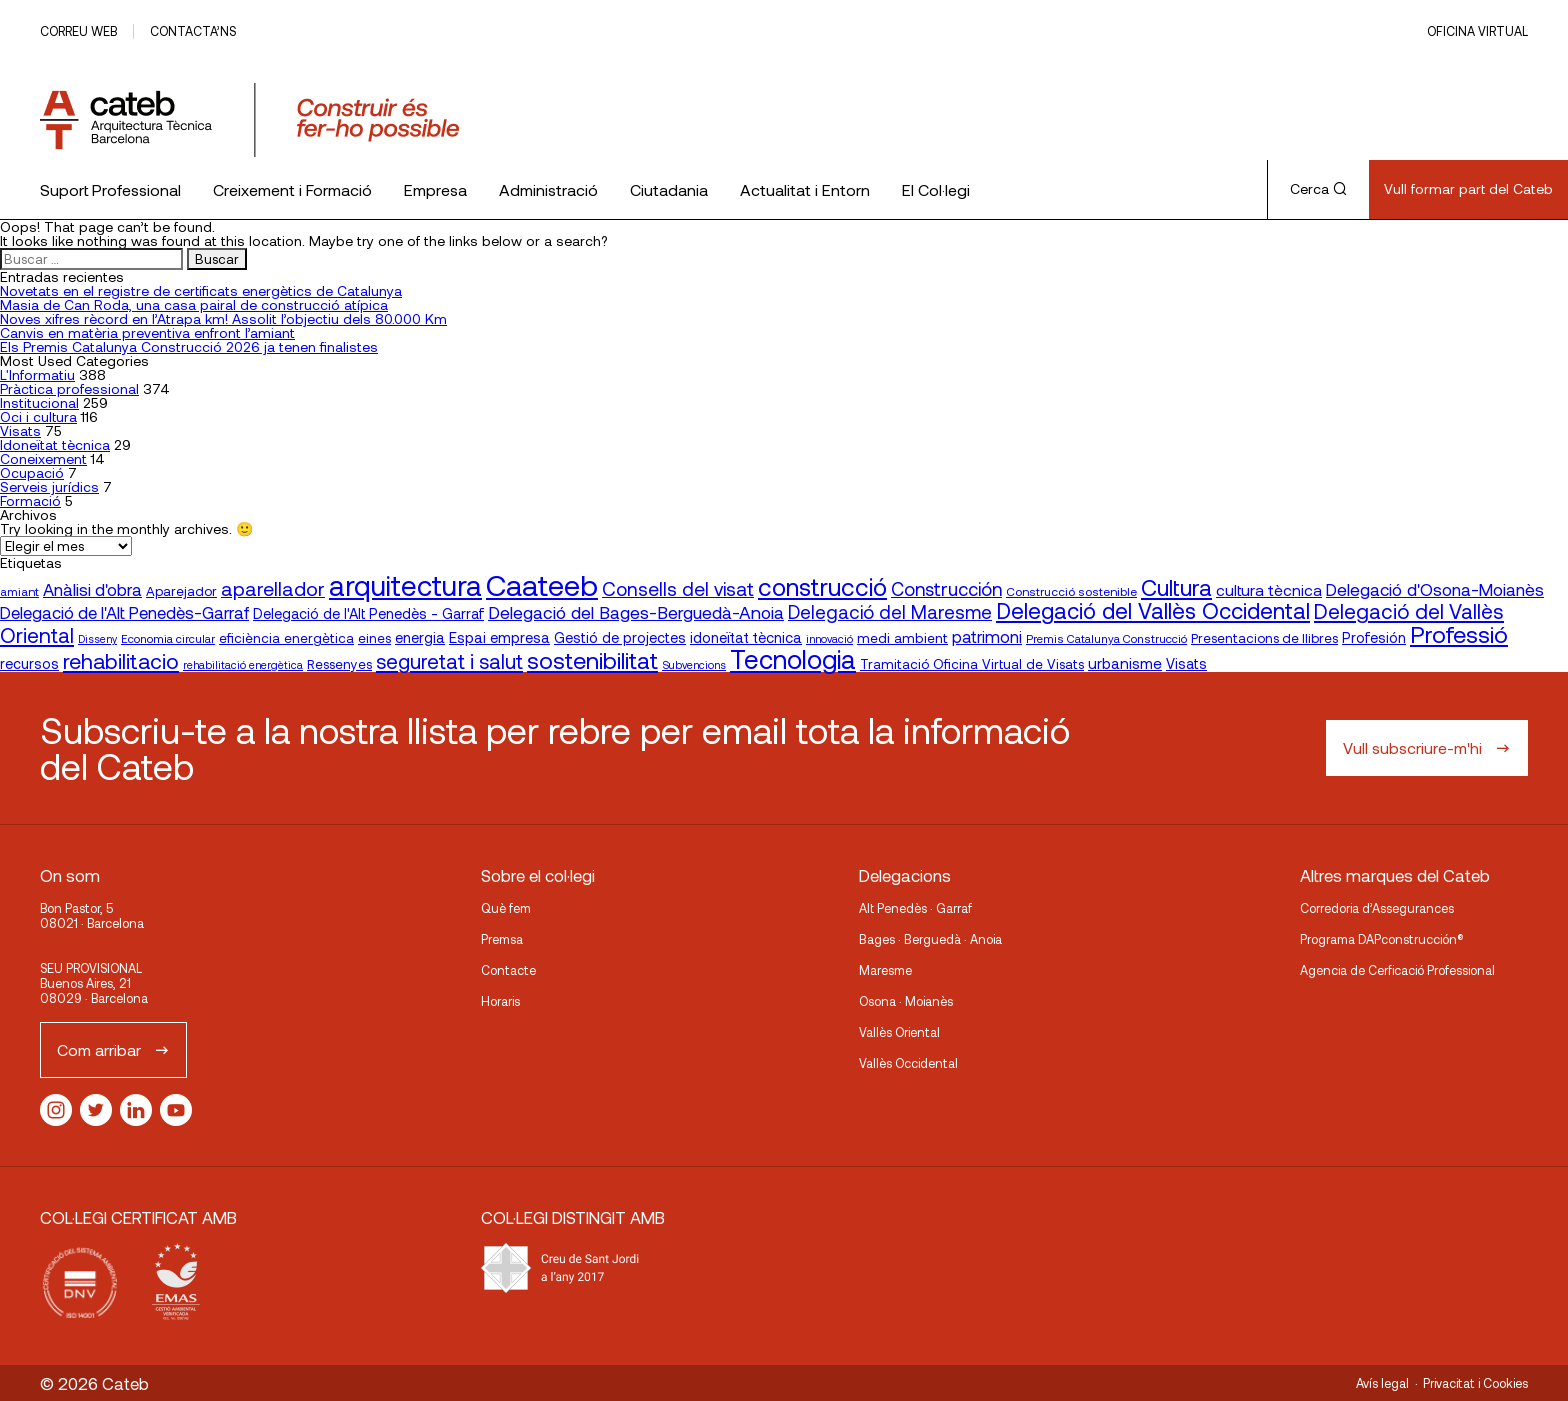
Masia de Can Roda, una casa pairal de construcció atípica (194, 304)
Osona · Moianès (906, 1001)
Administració (548, 189)
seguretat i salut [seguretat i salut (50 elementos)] (449, 661)
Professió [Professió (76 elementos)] (1459, 633)
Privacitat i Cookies (1475, 1383)
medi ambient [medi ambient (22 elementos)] (902, 637)
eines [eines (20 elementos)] (374, 638)
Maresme (885, 970)
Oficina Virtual (1477, 31)
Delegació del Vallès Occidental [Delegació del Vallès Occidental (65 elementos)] (1153, 610)
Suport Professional (110, 189)
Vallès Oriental (899, 1032)
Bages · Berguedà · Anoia (930, 939)
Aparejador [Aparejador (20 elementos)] (181, 591)
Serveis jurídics (49, 486)
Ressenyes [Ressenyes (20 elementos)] (339, 664)
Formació (30, 500)
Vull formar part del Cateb (1468, 188)
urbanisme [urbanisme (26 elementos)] (1125, 663)
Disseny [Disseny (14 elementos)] (97, 638)
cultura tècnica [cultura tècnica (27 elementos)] (1269, 589)
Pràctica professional (69, 388)
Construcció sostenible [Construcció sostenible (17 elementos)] (1071, 591)
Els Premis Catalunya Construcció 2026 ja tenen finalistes (189, 346)
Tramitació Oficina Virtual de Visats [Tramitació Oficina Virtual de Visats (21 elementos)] (972, 663)
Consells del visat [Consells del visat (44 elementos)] (678, 588)
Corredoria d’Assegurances (1377, 908)
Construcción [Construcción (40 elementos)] (946, 589)
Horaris (500, 1001)
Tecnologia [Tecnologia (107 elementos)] (793, 658)
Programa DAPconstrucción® (1382, 939)
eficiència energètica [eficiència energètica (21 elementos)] (286, 637)
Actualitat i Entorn (805, 189)
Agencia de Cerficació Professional (1397, 970)
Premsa (502, 939)
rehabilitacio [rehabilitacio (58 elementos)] (121, 660)
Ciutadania (669, 189)
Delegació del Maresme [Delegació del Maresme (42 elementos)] (890, 611)
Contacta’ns (193, 31)
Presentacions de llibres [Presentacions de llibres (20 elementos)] (1264, 638)
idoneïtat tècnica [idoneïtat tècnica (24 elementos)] (746, 637)
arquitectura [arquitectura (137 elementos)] (405, 585)
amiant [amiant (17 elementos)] (19, 591)
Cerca (1318, 188)
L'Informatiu (37, 374)
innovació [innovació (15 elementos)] (829, 638)
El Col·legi (936, 189)
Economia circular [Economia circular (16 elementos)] (168, 638)
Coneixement (43, 458)
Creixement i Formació (292, 189)
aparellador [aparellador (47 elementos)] (273, 588)
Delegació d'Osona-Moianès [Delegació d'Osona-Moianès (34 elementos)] (1435, 589)
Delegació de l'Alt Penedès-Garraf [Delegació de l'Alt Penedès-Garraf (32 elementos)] (124, 612)
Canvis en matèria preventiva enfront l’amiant (147, 332)
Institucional (39, 402)
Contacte (508, 970)
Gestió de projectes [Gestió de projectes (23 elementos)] (620, 637)
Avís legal (1382, 1383)
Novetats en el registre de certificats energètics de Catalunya (201, 290)
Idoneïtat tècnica (55, 444)
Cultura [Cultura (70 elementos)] (1176, 587)
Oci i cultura (38, 416)
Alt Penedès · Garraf (915, 908)
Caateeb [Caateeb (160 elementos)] (542, 584)
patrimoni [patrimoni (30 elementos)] (987, 636)
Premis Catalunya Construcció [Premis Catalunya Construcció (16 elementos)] (1106, 638)
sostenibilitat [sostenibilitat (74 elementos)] (592, 660)
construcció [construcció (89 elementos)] (822, 586)
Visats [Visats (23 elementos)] (1186, 663)
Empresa (435, 189)
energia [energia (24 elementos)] (420, 637)
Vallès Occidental (908, 1063)
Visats (20, 430)
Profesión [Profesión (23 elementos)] (1374, 637)
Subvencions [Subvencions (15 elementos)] (694, 664)
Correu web (78, 31)
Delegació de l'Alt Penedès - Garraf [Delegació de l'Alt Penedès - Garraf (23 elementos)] (368, 613)
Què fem (506, 908)
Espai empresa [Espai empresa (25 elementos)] (499, 637)
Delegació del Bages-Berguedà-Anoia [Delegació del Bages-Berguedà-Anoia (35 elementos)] (636, 612)
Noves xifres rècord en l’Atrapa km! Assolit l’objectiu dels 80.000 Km (223, 318)
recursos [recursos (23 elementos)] (29, 663)
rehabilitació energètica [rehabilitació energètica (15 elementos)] (243, 664)
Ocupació (32, 472)
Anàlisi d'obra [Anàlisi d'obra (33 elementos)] (92, 589)
